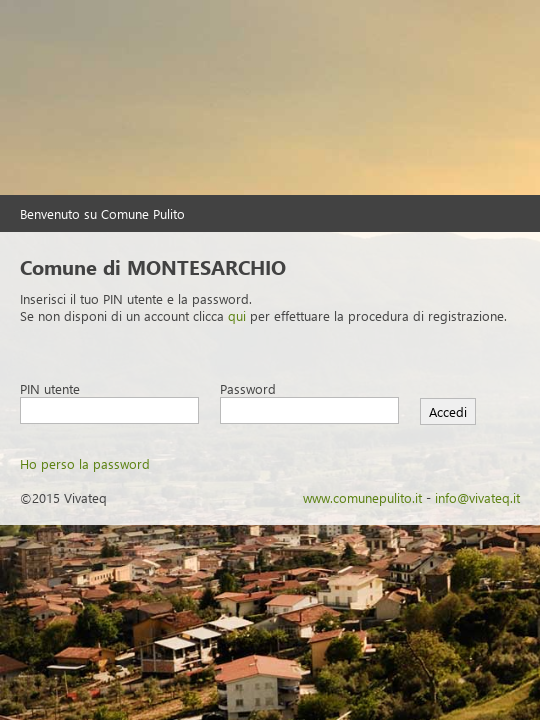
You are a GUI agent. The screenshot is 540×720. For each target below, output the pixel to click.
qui (237, 315)
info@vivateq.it (477, 497)
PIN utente (50, 388)
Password (248, 388)
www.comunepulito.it (362, 497)
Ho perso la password (85, 463)
